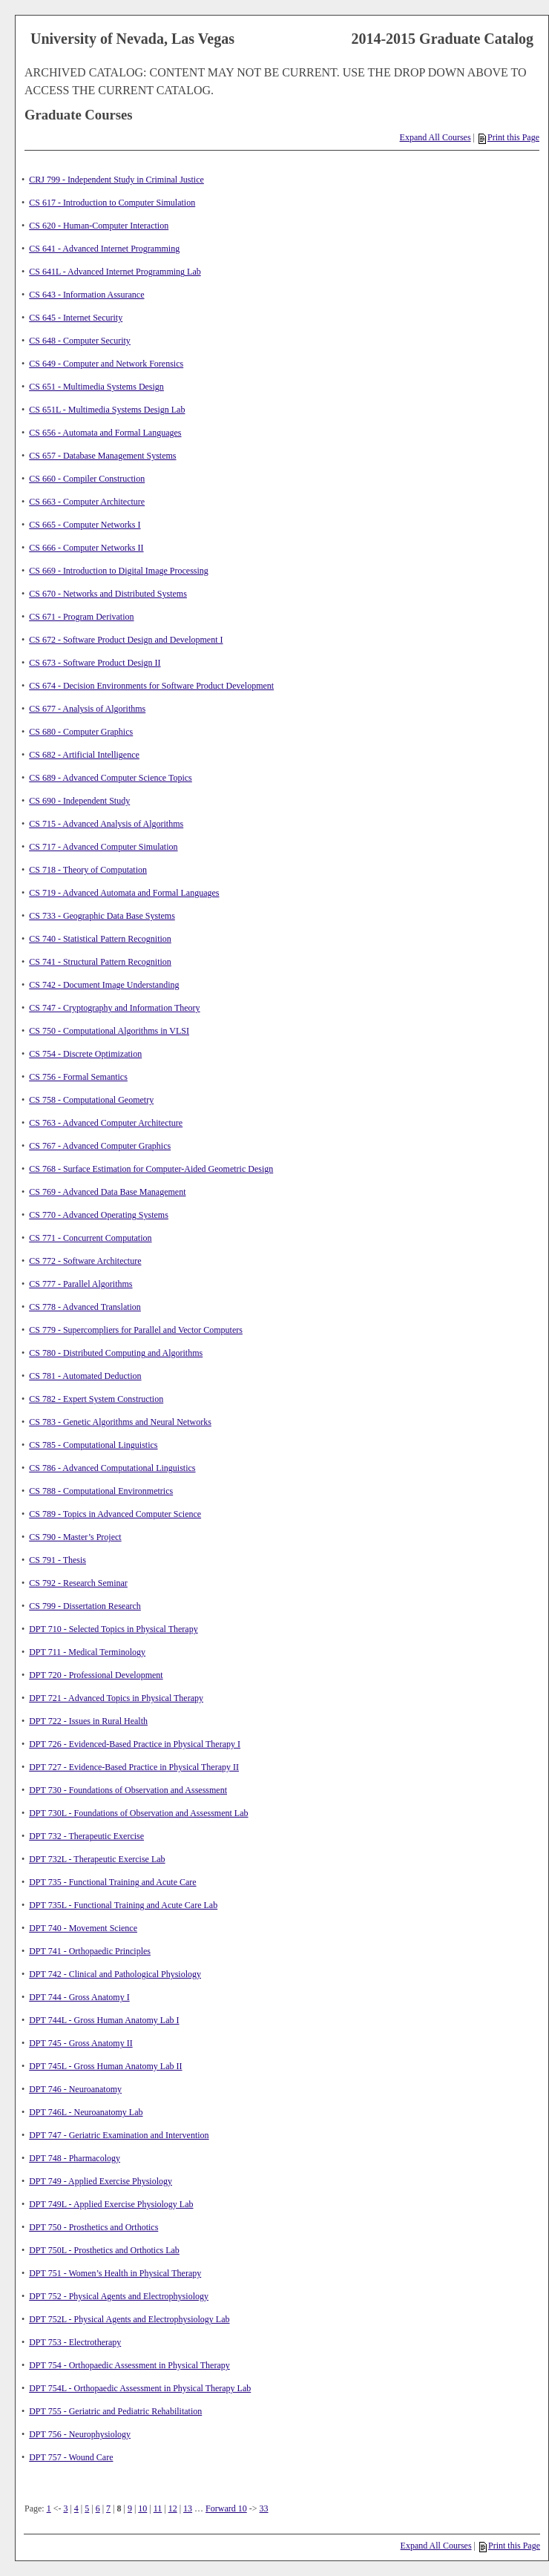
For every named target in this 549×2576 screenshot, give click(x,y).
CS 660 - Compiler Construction (87, 478)
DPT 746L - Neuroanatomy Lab (85, 2112)
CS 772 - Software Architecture (85, 1261)
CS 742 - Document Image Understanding (104, 985)
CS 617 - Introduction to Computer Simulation (112, 202)
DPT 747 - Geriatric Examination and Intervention (118, 2135)
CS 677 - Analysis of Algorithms (87, 709)
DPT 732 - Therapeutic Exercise (86, 1836)
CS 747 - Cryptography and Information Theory (114, 1008)
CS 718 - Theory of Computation (88, 870)
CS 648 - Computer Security (80, 340)
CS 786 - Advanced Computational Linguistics (112, 1468)
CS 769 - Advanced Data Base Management (107, 1192)
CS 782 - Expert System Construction (96, 1399)
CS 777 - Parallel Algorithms (80, 1284)
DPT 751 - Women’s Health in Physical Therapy (115, 2273)
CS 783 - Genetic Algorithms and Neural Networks (120, 1422)
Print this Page (509, 137)
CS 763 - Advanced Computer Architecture (106, 1123)
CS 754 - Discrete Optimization (85, 1054)
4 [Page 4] (76, 2508)
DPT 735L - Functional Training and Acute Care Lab (123, 1905)
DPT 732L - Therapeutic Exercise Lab (97, 1859)
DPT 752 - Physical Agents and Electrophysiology (118, 2296)
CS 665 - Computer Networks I (84, 525)
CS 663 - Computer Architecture (87, 501)
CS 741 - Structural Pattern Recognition (100, 962)
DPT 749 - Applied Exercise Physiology (100, 2181)
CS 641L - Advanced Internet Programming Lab (115, 271)
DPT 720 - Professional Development (95, 1675)
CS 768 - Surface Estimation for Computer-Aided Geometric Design (151, 1169)
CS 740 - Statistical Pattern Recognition (100, 939)
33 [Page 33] (264, 2508)
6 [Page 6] (98, 2508)
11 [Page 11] (158, 2508)
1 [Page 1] (49, 2508)
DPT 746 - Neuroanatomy (75, 2089)
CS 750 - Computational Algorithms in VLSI (109, 1031)
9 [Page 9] (130, 2508)
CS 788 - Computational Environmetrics (101, 1491)
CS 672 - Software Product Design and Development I (126, 640)
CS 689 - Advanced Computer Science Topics (110, 778)
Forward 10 (226, 2508)
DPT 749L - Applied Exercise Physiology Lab (111, 2204)
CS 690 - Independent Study (79, 801)
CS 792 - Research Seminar (78, 1583)
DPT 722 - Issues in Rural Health (88, 1721)
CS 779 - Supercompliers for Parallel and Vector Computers (136, 1330)
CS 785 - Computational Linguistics (93, 1445)
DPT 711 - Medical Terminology (87, 1652)
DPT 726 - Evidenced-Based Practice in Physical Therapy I (134, 1744)
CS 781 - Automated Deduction (85, 1376)
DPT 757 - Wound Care (71, 2457)
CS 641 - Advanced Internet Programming (104, 248)
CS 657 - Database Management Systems (102, 455)
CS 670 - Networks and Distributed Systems (108, 594)
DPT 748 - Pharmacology (74, 2158)
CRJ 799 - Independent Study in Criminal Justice (116, 179)
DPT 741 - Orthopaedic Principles (90, 1951)
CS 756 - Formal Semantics (78, 1077)
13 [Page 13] (187, 2508)
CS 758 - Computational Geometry (91, 1100)
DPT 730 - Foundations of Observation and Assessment (128, 1790)
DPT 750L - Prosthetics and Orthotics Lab (104, 2250)
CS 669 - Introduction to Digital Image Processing (118, 571)
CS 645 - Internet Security (75, 317)
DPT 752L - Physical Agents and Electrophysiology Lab (129, 2319)
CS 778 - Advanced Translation (85, 1307)
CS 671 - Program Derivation (81, 617)
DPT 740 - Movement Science (83, 1928)
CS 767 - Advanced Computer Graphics (100, 1146)
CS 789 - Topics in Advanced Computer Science (115, 1514)
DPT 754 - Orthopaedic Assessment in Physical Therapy (129, 2365)
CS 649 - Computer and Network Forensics (106, 363)
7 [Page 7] (108, 2508)
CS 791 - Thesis (57, 1560)
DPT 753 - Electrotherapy (75, 2342)
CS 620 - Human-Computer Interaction (98, 225)
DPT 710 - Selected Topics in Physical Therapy (113, 1629)
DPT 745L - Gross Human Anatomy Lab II (105, 2066)
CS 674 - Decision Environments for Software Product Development (151, 686)
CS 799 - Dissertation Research (85, 1606)
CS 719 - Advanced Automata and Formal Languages (124, 893)
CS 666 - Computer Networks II (86, 548)
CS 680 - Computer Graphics (81, 732)
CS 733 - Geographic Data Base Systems (102, 916)
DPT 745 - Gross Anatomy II (80, 2043)
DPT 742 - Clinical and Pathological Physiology (115, 1974)
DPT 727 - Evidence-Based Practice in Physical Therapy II (134, 1767)
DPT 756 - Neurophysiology (80, 2434)
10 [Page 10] (142, 2508)
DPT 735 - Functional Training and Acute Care (112, 1882)
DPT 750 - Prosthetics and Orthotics (93, 2227)
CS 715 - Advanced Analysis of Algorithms (106, 824)
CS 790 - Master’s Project (75, 1537)
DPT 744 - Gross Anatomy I (79, 1997)
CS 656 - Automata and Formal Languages (105, 432)
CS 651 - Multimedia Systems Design (96, 386)
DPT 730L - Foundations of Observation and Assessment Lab (138, 1813)
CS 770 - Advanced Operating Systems (98, 1215)
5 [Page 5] (87, 2508)
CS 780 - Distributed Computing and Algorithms (116, 1353)
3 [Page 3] (65, 2508)
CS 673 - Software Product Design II (94, 663)
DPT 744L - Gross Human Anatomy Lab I (104, 2020)
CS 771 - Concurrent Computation (90, 1238)
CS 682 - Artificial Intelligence (84, 755)
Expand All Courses (435, 137)
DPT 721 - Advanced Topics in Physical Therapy (116, 1698)
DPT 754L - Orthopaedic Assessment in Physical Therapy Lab (140, 2388)
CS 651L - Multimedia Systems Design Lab (107, 409)
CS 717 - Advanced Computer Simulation (103, 847)
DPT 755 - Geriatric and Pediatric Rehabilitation (115, 2411)
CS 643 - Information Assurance (86, 294)
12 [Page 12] (172, 2508)
